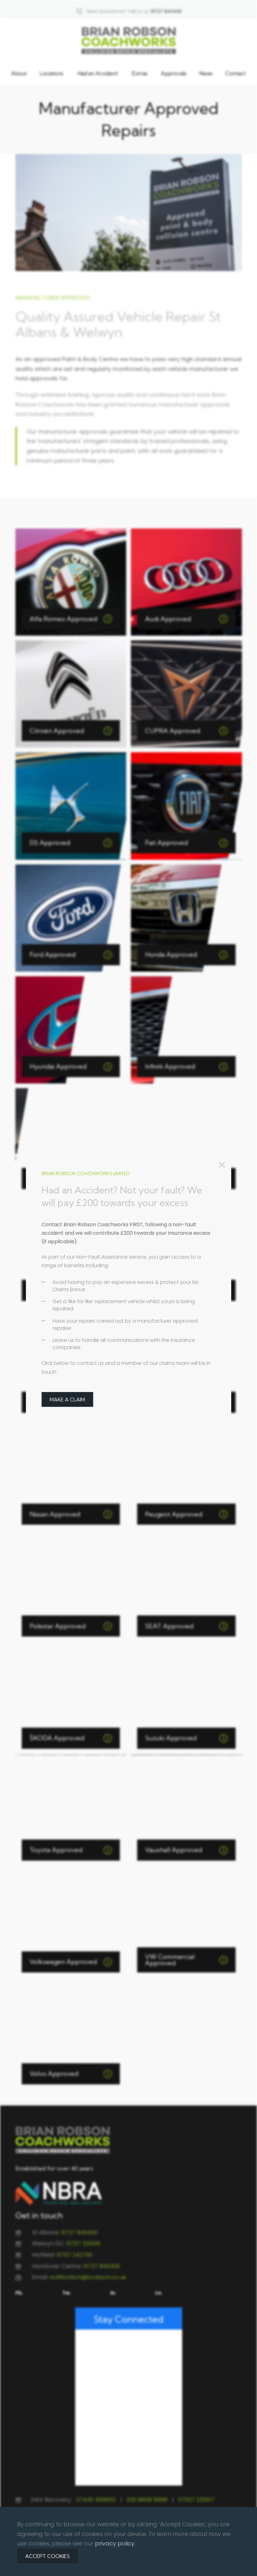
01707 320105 (83, 2243)
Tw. (66, 2292)
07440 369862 (96, 2500)
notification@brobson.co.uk (87, 2277)
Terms (131, 2567)
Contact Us (154, 2567)
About (19, 73)
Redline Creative (211, 2555)
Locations (51, 73)
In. (113, 2292)
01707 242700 (74, 2255)
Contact (235, 73)
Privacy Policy (106, 2567)
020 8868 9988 (147, 2500)
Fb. (19, 2292)
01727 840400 (79, 2232)
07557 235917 (196, 2500)
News (206, 73)
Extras (140, 73)
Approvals (174, 73)
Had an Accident (97, 73)
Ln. (158, 2292)
